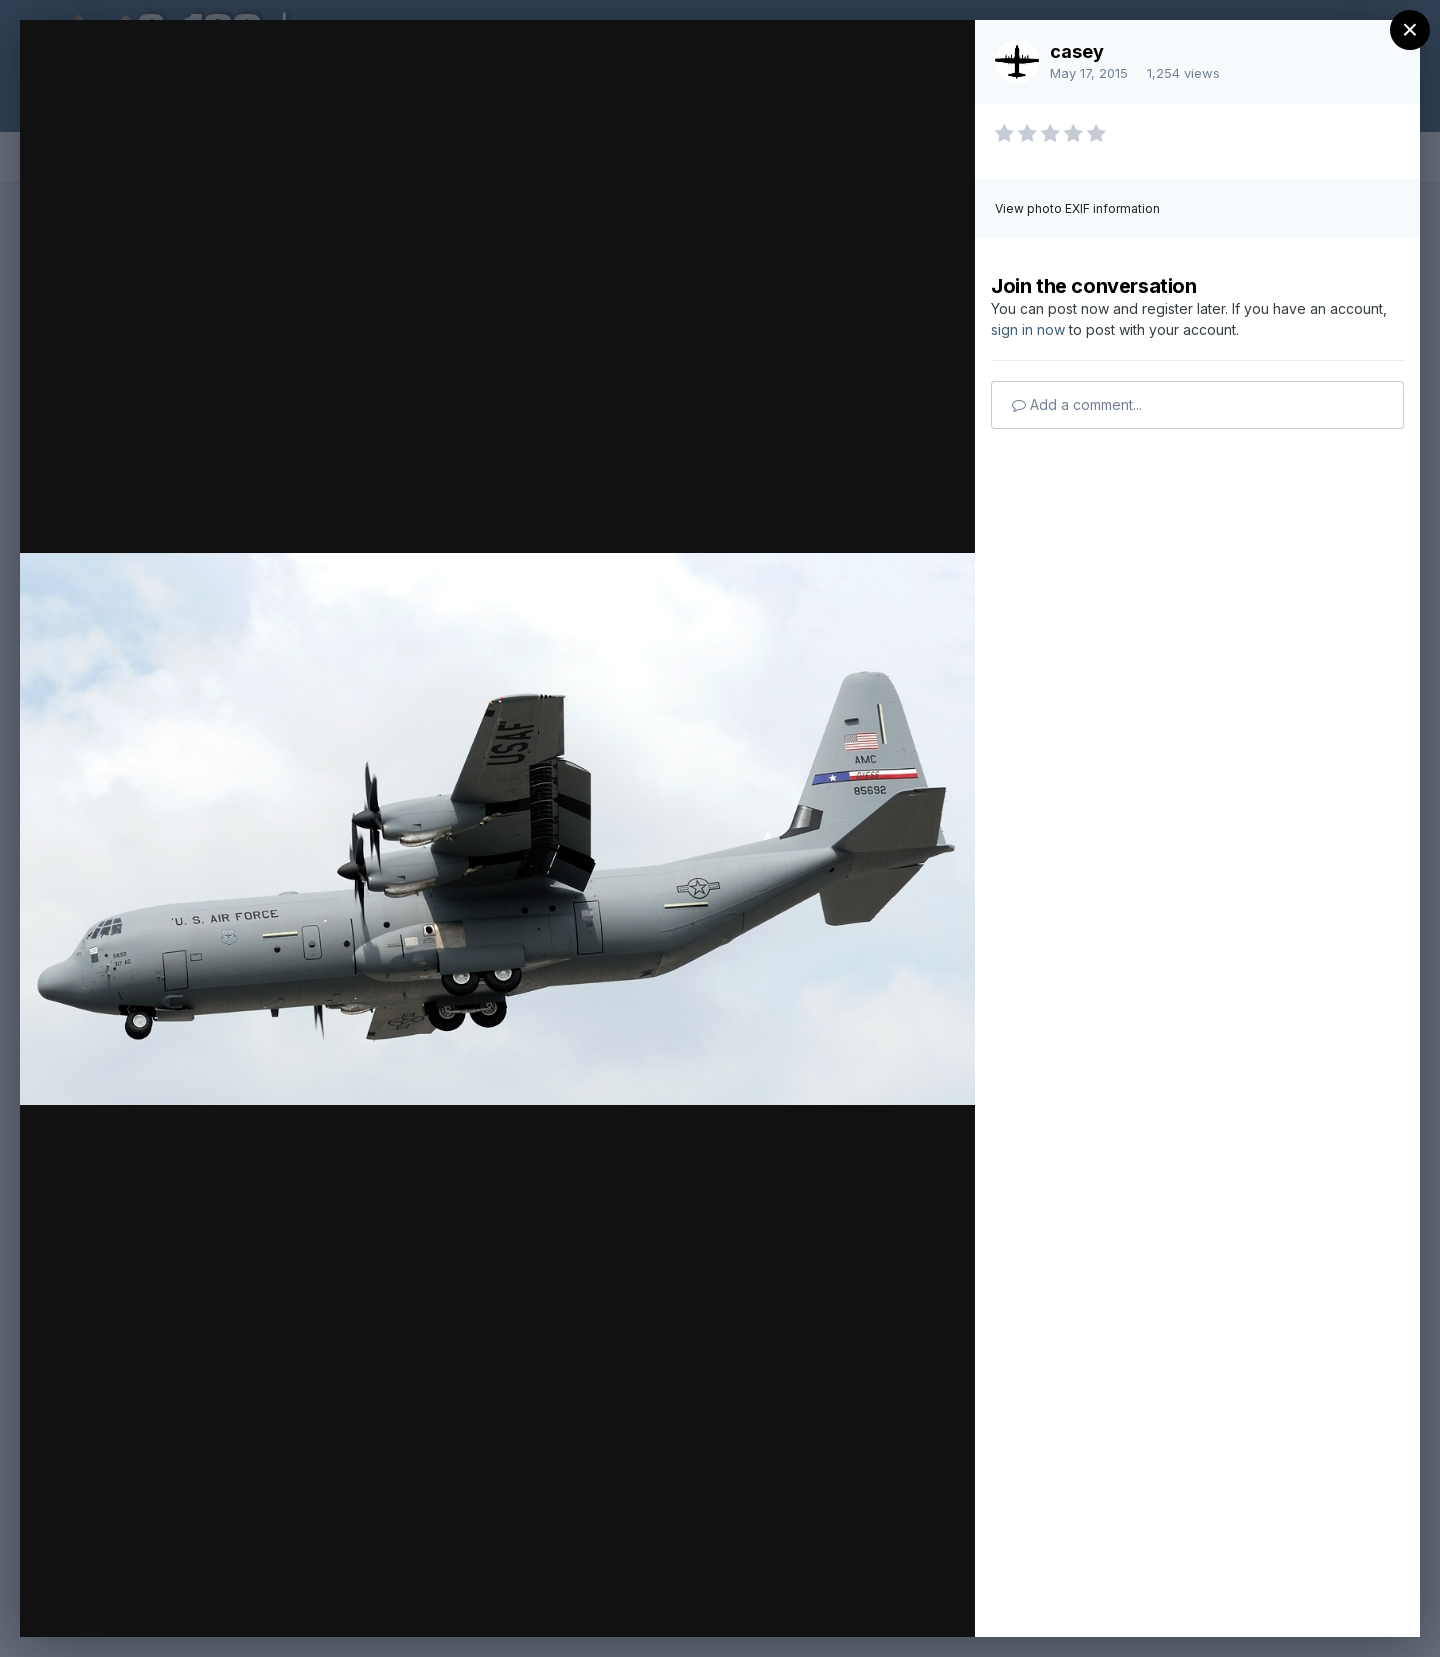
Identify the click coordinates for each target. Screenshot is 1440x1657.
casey (1077, 51)
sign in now (1028, 329)
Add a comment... (1077, 404)
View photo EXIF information (1077, 208)
